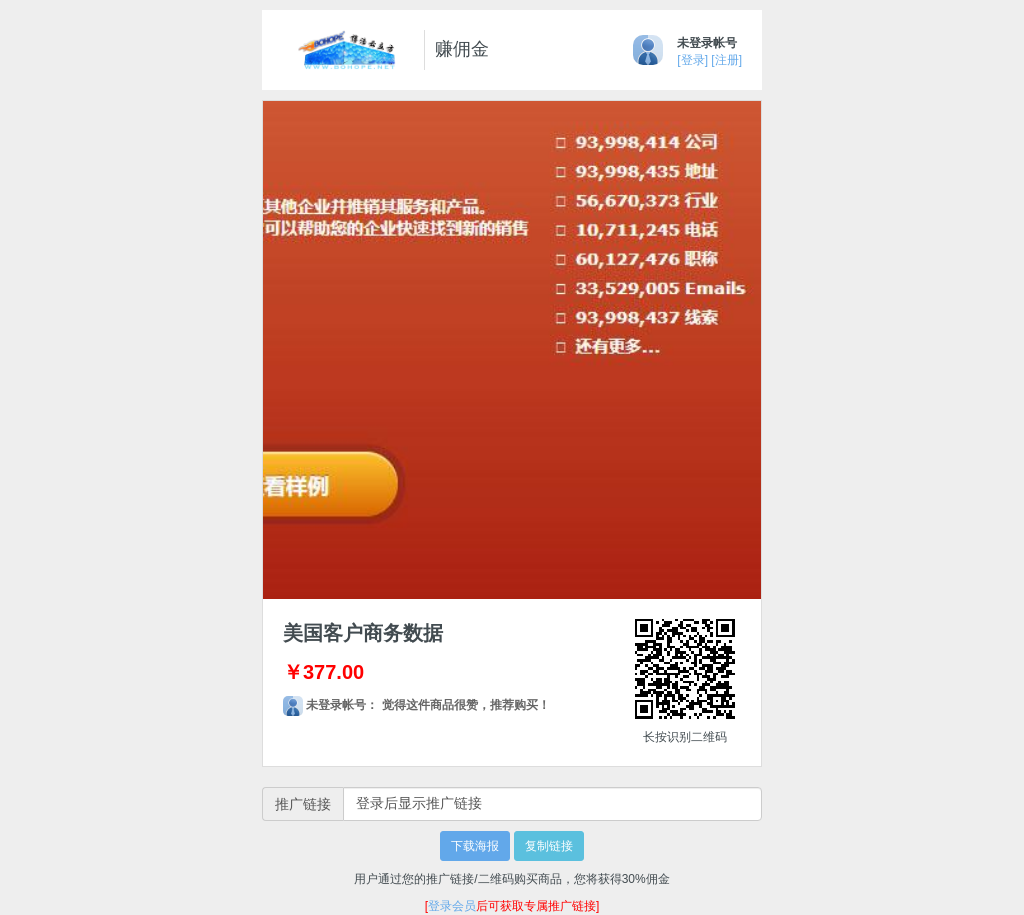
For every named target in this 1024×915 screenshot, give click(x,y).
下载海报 (475, 846)
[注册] (726, 60)
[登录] (692, 60)
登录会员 (452, 906)
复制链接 (549, 846)
